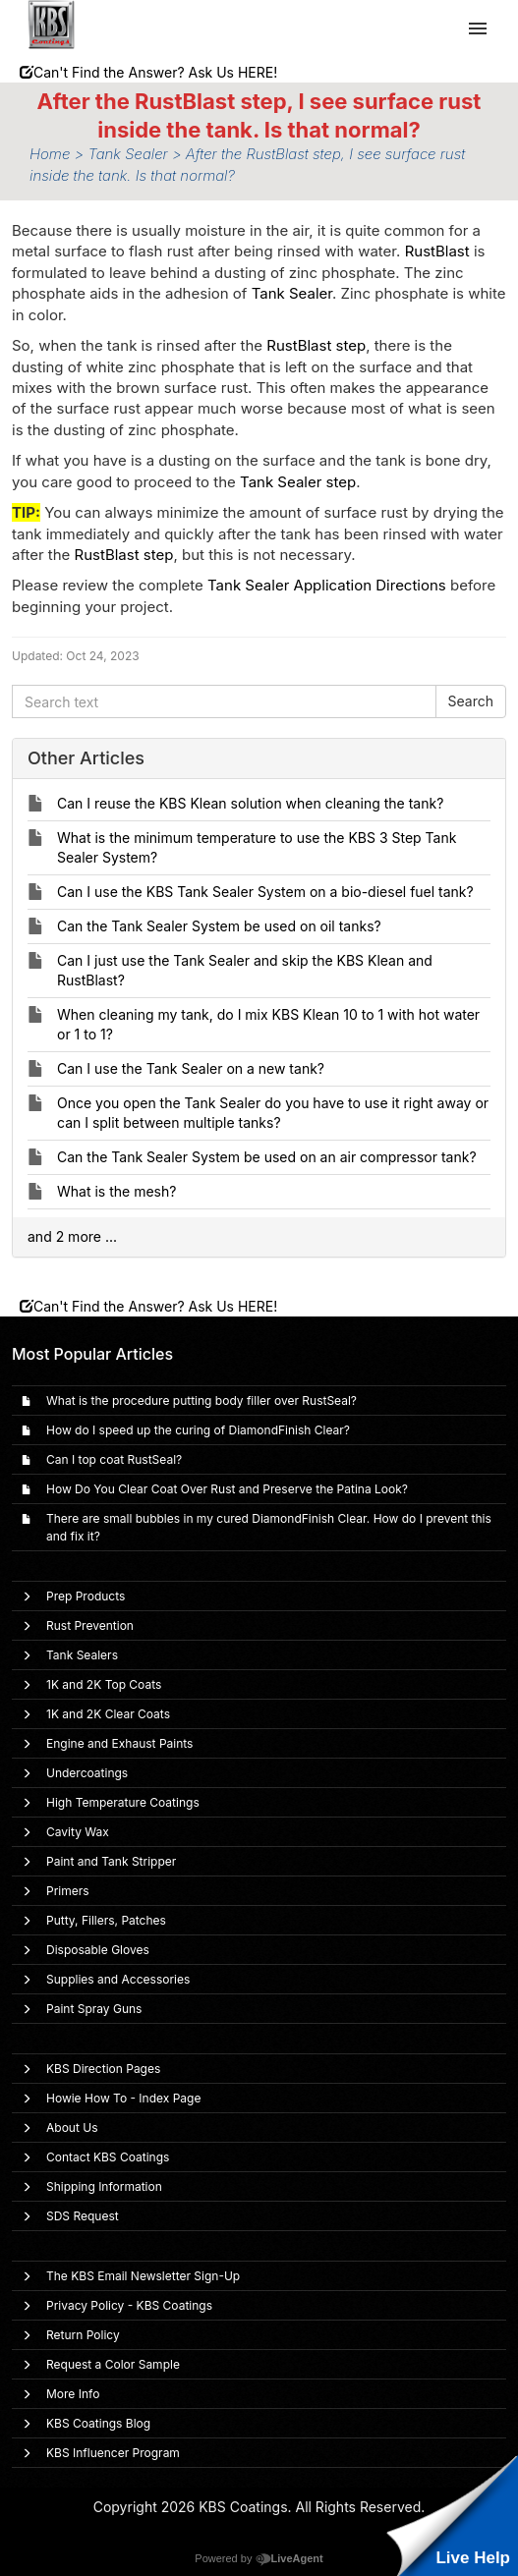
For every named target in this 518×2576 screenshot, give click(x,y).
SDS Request (82, 2216)
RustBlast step (316, 345)
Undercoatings (87, 1772)
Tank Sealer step (298, 482)
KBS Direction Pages (103, 2068)
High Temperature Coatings (123, 1802)
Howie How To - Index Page (123, 2098)
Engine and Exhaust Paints (119, 1743)
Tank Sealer (292, 293)
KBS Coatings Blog (98, 2423)
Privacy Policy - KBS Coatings (129, 2305)
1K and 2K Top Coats (103, 1684)
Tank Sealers (82, 1655)
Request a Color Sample (113, 2364)
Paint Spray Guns (94, 2008)
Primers (67, 1890)
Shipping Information (104, 2186)
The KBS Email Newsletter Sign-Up (143, 2275)
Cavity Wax (77, 1831)
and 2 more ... (72, 1236)
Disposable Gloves (97, 1949)
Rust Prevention (90, 1625)
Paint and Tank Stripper (111, 1861)
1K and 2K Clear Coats (108, 1714)
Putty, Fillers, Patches (106, 1920)
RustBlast (437, 251)
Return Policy (83, 2334)
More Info (72, 2393)
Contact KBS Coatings (107, 2157)
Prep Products (85, 1596)
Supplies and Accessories (118, 1979)
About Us (71, 2127)
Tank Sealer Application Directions (326, 585)
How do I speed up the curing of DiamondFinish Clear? (198, 1430)
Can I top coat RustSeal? (114, 1459)
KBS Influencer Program (113, 2452)
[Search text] (224, 701)
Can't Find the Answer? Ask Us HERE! (148, 72)
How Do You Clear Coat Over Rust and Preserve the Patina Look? (227, 1489)
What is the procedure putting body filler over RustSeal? (201, 1400)
